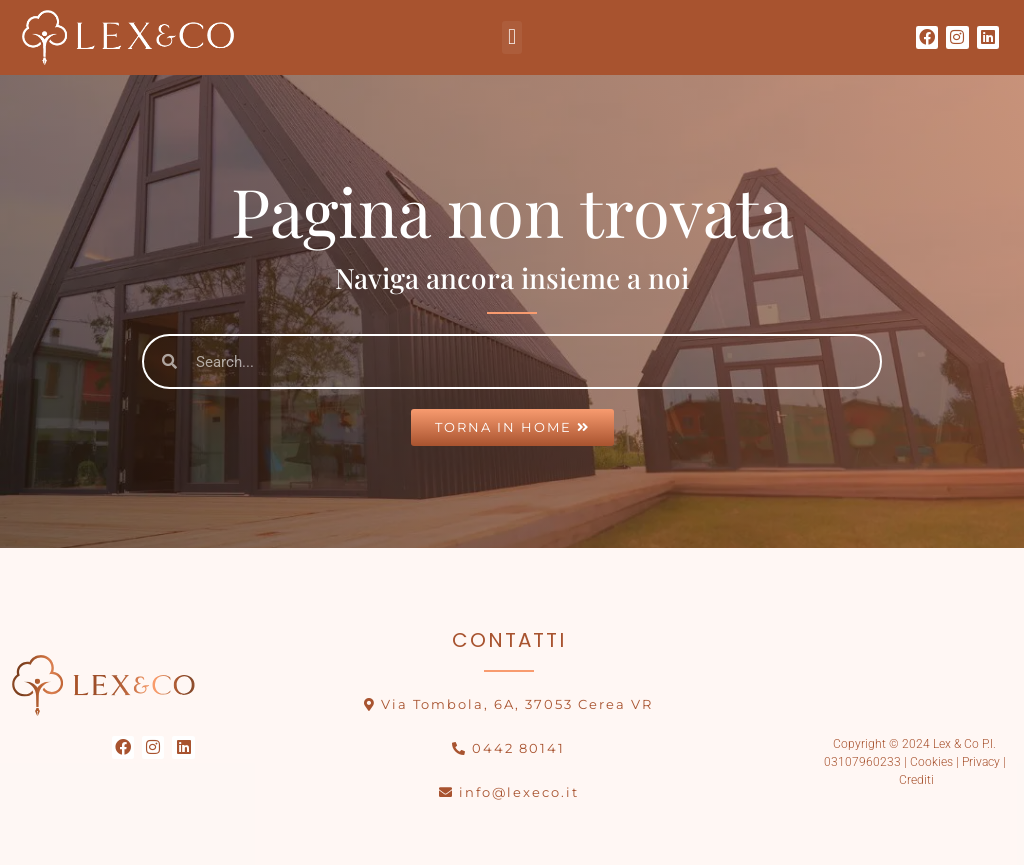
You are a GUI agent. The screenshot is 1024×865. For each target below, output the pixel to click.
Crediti (916, 780)
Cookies (930, 762)
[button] (511, 37)
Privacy (981, 762)
